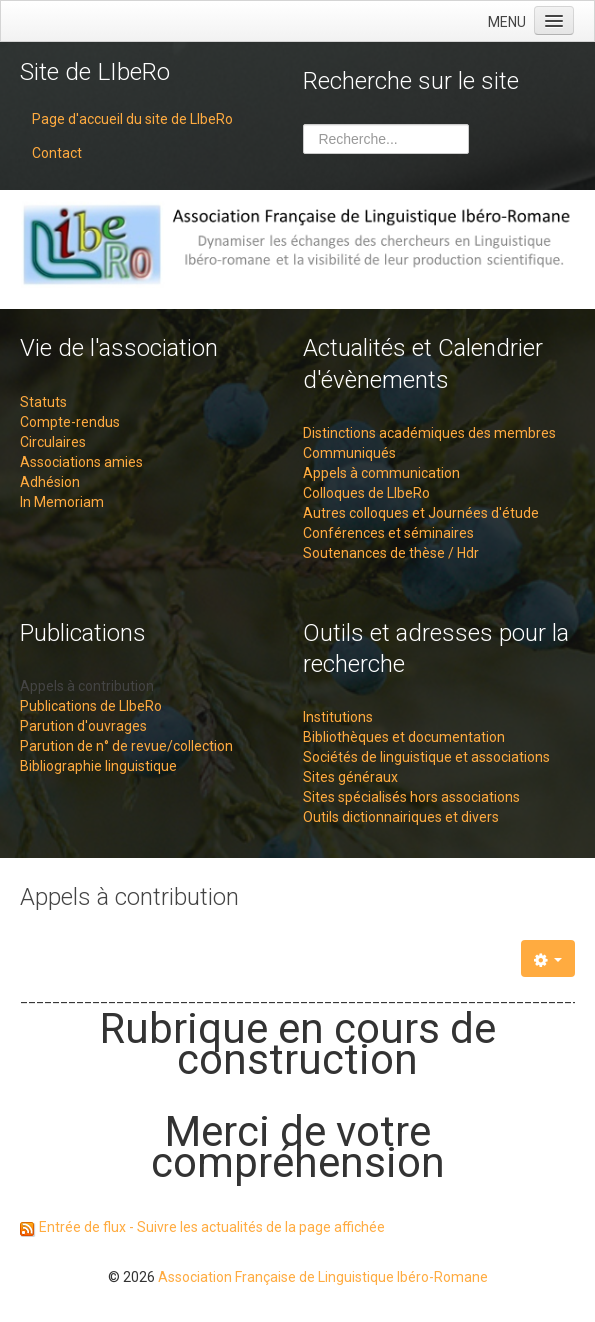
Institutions (338, 717)
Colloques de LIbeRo (366, 493)
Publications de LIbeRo (91, 706)
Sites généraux (350, 777)
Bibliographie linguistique (98, 766)
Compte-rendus (70, 422)
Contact (57, 153)
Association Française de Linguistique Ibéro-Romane (323, 1277)
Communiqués (349, 453)
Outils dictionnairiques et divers (401, 817)
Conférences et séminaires (388, 533)
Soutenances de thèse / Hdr (391, 553)
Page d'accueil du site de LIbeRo (132, 119)
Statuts (43, 402)
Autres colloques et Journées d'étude (421, 513)
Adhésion (50, 482)
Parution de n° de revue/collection (126, 746)
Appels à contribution (87, 686)
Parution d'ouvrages (83, 726)
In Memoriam (62, 502)
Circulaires (53, 442)
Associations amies (81, 462)
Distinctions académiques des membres (429, 433)
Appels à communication (381, 473)
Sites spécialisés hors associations (411, 797)
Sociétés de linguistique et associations (426, 757)
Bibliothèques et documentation (404, 737)
